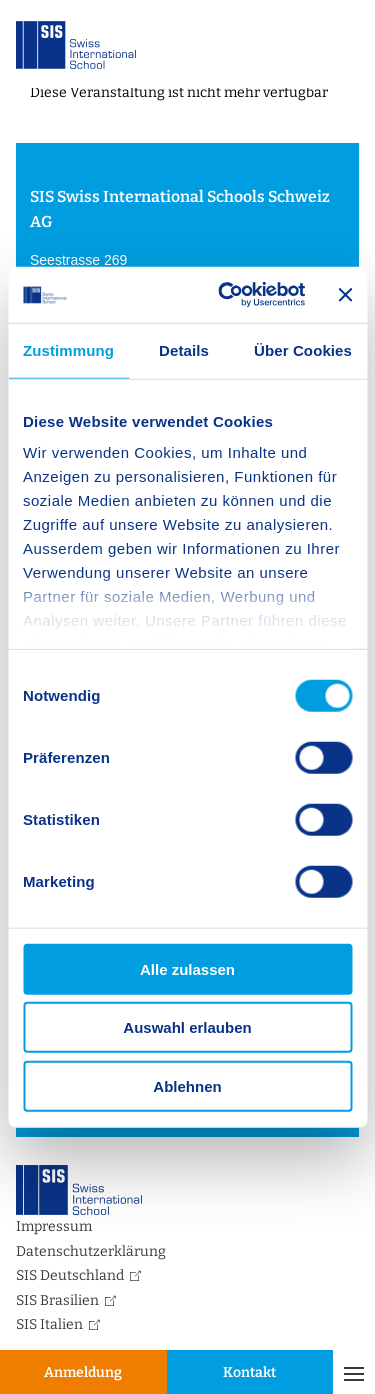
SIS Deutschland (70, 1275)
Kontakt (249, 1372)
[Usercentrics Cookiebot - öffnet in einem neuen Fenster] (227, 295)
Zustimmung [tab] (68, 349)
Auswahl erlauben (187, 1027)
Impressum (54, 1226)
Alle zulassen (187, 968)
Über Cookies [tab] (303, 349)
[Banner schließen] (345, 295)
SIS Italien (49, 1324)
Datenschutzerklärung (91, 1251)
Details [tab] (184, 349)
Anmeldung (83, 1372)
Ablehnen (187, 1085)
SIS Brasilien (57, 1300)
